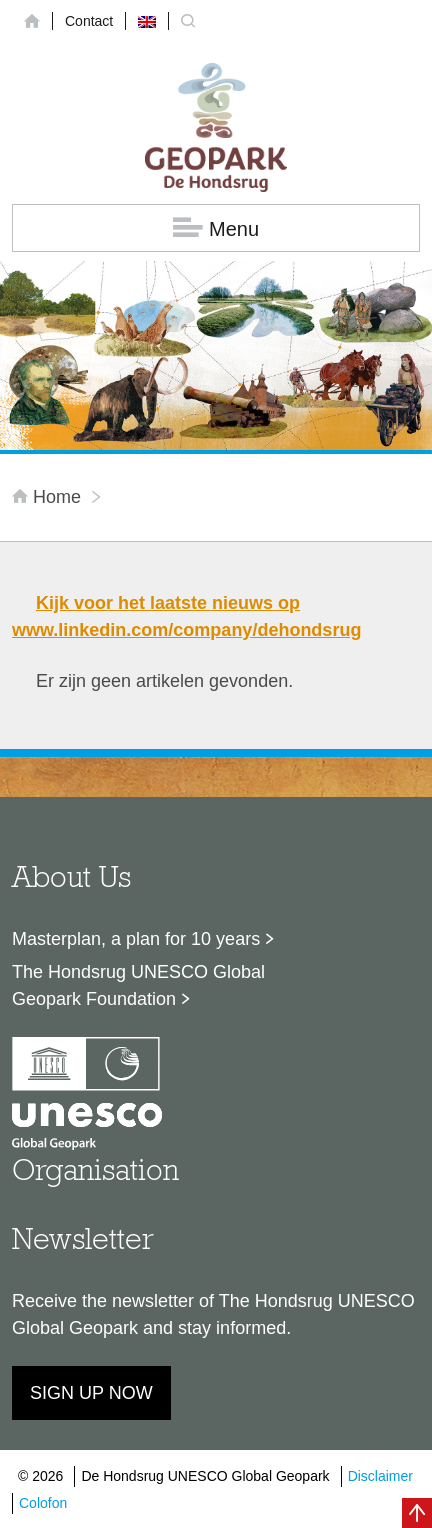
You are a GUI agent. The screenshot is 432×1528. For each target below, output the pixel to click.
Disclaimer (380, 1476)
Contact (89, 21)
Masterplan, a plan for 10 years (136, 939)
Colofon (43, 1503)
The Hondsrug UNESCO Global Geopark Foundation (138, 985)
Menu (216, 228)
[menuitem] (147, 21)
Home (49, 497)
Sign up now (91, 1393)
